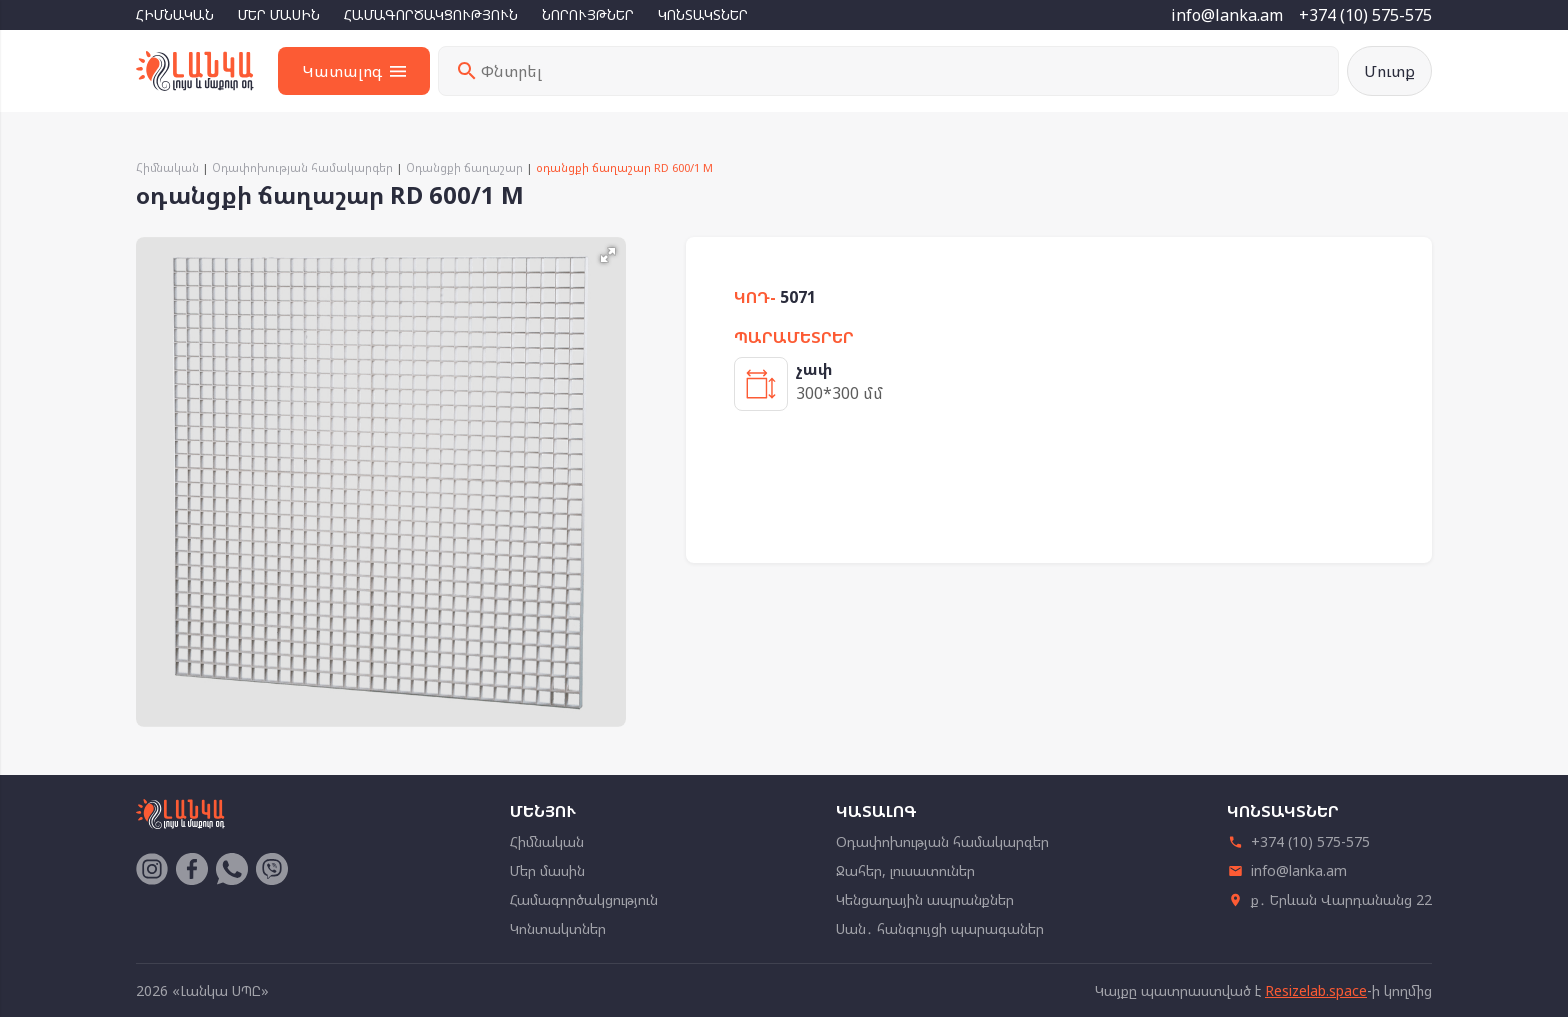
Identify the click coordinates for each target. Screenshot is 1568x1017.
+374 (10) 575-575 (1365, 15)
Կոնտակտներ (703, 14)
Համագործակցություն (431, 14)
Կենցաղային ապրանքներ (925, 899)
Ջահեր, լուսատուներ (905, 870)
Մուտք (1389, 71)
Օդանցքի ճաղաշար (464, 167)
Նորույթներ (588, 14)
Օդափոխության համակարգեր (302, 167)
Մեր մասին (279, 14)
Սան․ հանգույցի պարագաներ (940, 928)
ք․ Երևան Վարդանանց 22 (1329, 899)
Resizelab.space (1316, 990)
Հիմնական (175, 14)
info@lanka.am (1227, 15)
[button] (608, 255)
